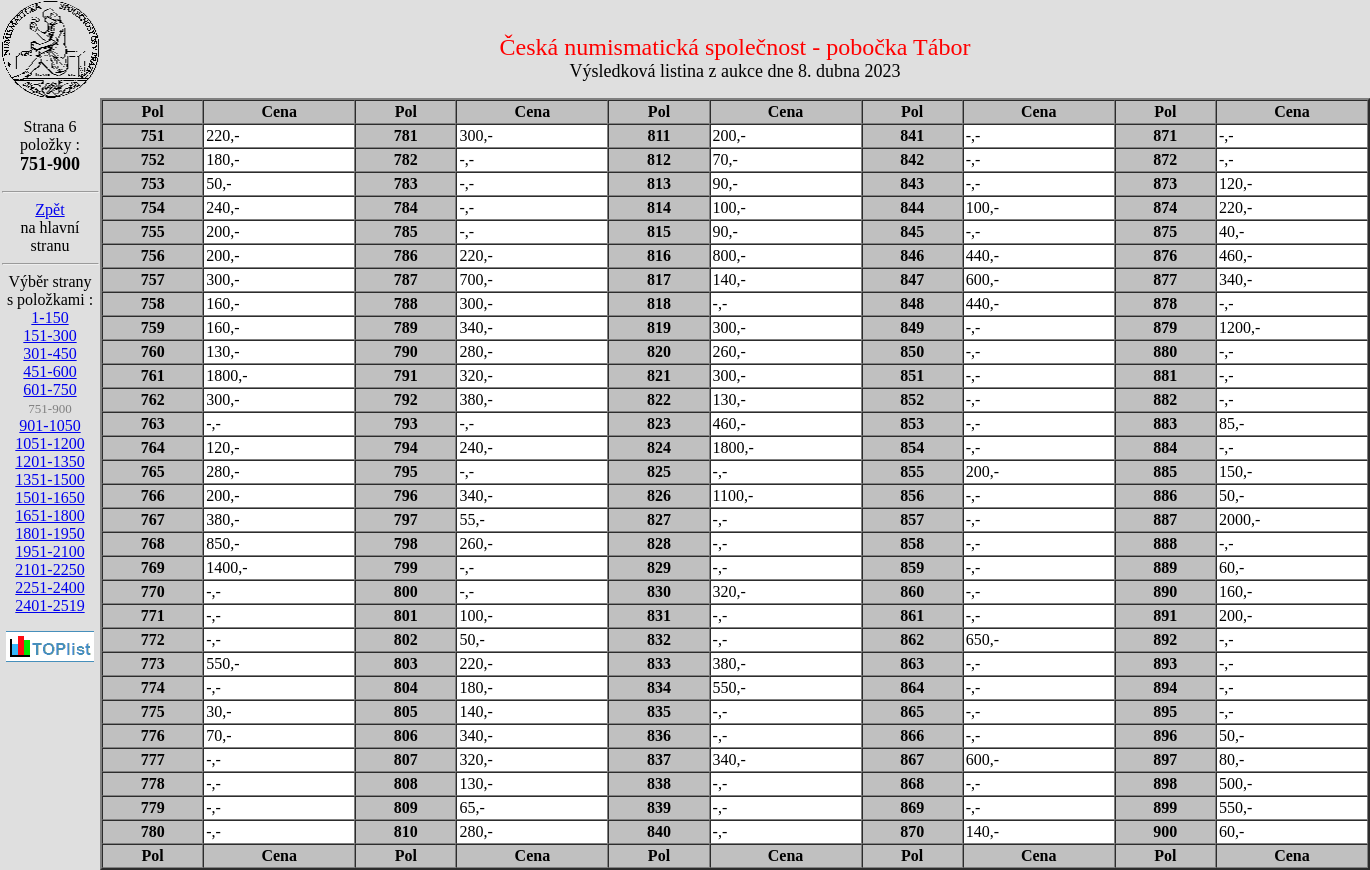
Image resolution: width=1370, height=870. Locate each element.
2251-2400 (49, 587)
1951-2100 (49, 551)
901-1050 (49, 425)
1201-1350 (49, 461)
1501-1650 (49, 497)
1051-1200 (49, 443)
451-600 (49, 371)
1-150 (49, 317)
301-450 (49, 353)
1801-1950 (49, 533)
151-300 (49, 335)
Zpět (49, 209)
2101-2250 (49, 569)
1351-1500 (49, 479)
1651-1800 (49, 515)
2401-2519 (49, 605)
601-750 (49, 389)
